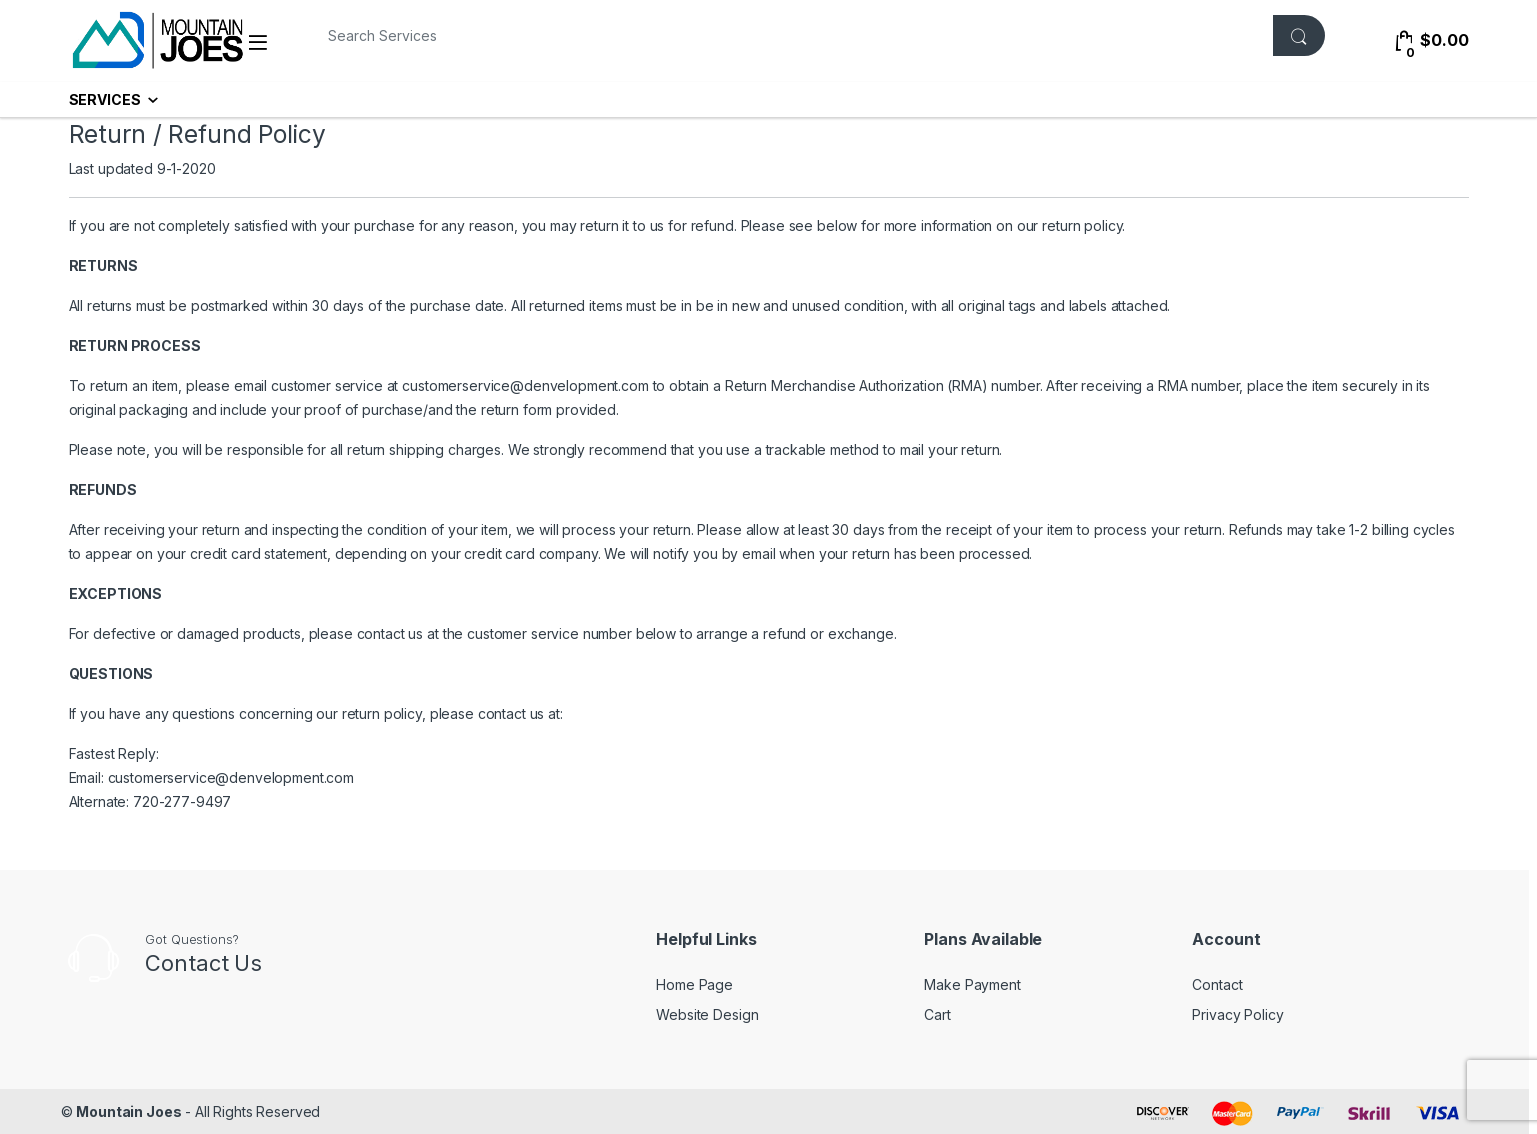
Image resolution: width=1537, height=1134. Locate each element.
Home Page (694, 984)
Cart (937, 1014)
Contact (1217, 984)
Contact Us (203, 963)
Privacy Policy (1237, 1014)
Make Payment (972, 984)
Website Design (707, 1014)
